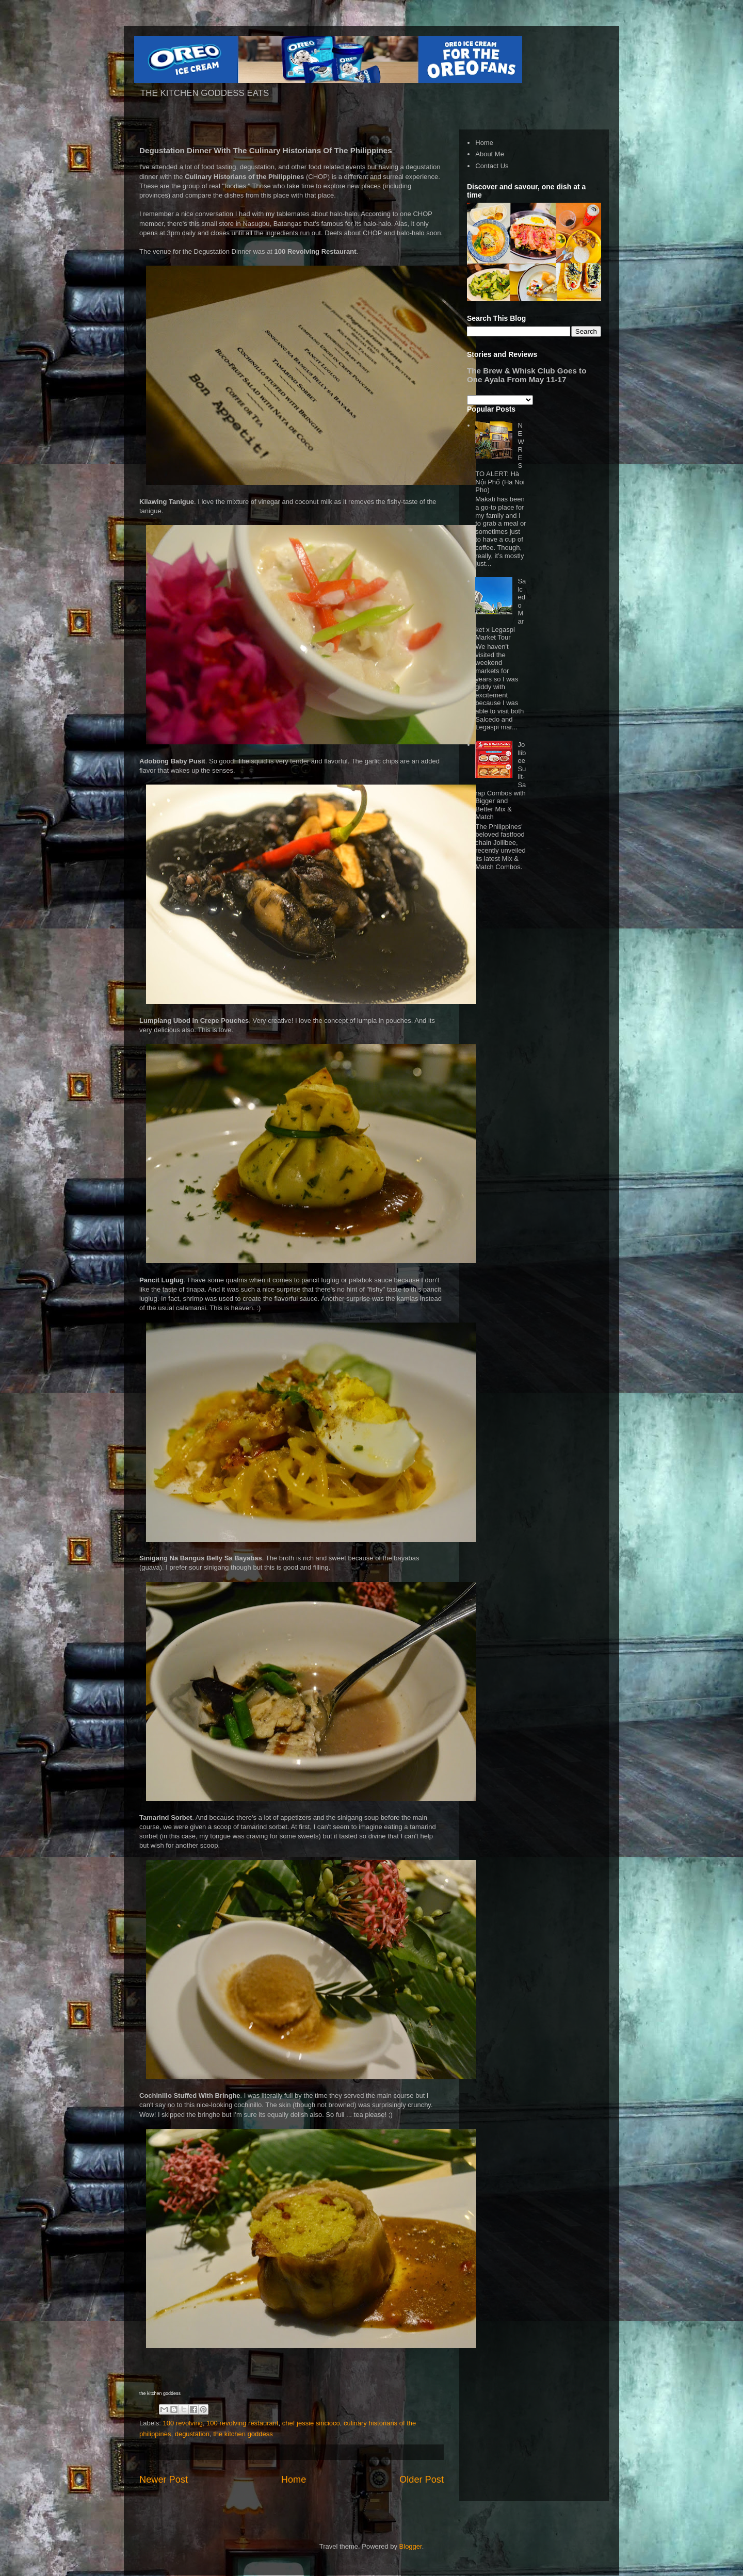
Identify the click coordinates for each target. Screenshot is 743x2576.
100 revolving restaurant (242, 2423)
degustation (192, 2434)
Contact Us (491, 166)
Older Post (421, 2479)
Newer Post (163, 2479)
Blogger (410, 2546)
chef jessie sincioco (311, 2423)
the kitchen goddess (243, 2434)
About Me (489, 154)
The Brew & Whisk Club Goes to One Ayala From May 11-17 (526, 375)
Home (293, 2479)
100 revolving (183, 2423)
